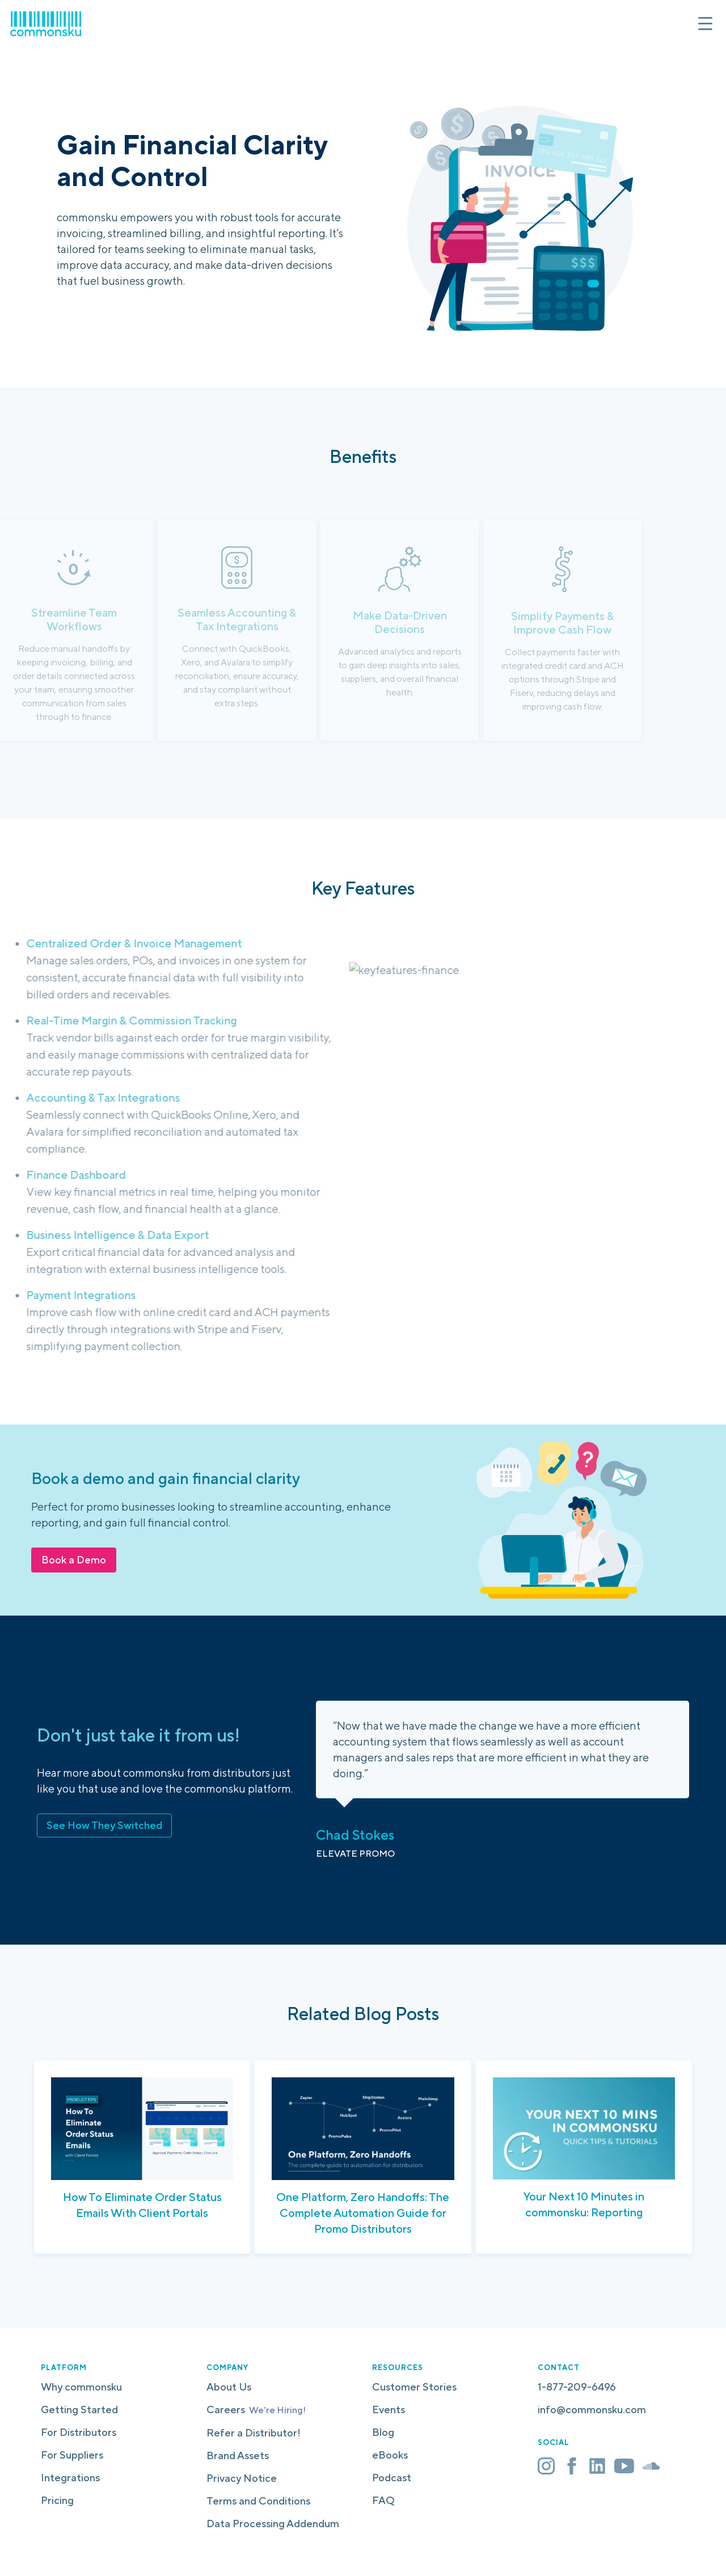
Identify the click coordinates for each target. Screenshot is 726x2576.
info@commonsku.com (592, 2409)
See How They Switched (104, 1825)
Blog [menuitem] (383, 2432)
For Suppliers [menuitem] (72, 2455)
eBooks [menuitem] (390, 2455)
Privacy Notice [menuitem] (241, 2478)
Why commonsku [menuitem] (81, 2387)
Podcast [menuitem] (391, 2478)
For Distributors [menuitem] (78, 2432)
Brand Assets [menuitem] (237, 2455)
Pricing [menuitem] (57, 2500)
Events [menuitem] (388, 2409)
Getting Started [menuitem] (79, 2409)
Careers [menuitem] (256, 2409)
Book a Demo (73, 1560)
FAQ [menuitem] (383, 2500)
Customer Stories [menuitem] (414, 2387)
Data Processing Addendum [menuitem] (272, 2523)
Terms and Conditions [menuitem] (258, 2501)
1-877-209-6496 (577, 2387)
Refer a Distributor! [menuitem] (253, 2433)
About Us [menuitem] (228, 2387)
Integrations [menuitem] (70, 2478)
